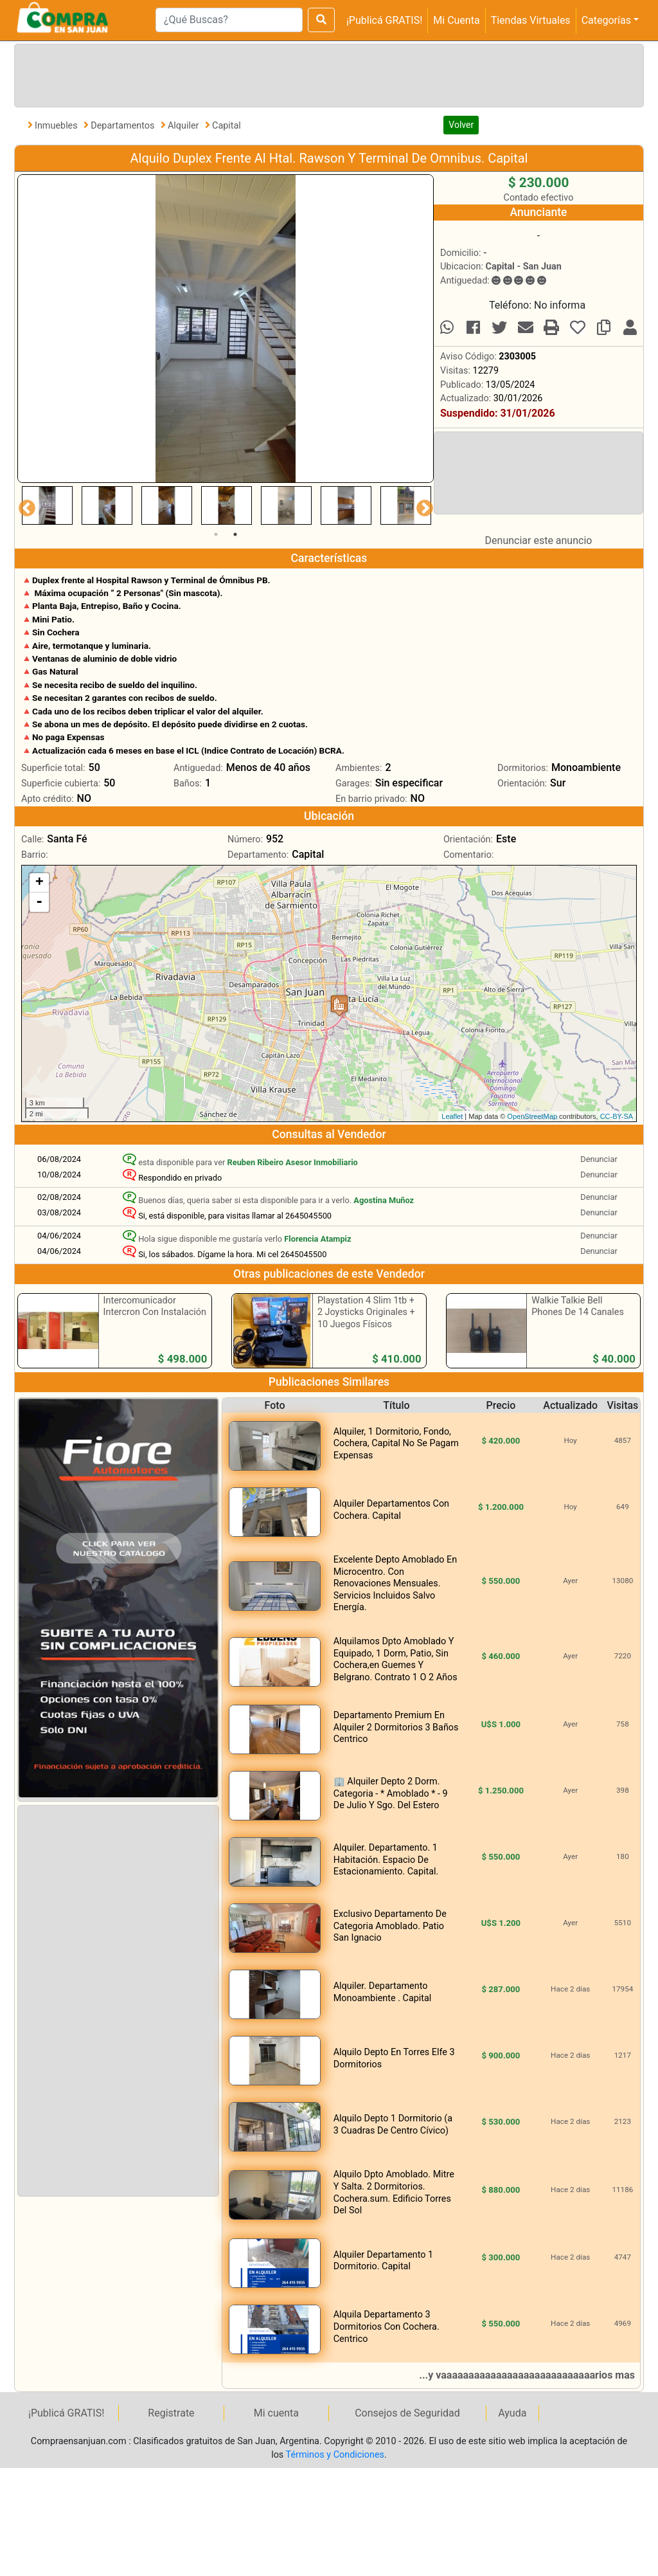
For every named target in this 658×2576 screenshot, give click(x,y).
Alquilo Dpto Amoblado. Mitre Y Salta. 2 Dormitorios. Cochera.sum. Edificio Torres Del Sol (393, 2192)
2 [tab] (235, 534)
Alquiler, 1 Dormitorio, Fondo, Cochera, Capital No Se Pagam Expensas (396, 1443)
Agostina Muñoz (383, 1200)
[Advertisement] (326, 73)
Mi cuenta (276, 2413)
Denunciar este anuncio (538, 540)
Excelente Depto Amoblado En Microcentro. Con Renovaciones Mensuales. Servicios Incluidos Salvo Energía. (395, 1583)
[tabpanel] (47, 505)
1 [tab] (215, 534)
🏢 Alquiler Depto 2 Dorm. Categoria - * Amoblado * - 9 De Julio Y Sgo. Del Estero (390, 1793)
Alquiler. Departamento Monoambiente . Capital (382, 1992)
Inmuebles (57, 125)
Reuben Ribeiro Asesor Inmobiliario (292, 1162)
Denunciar (598, 1159)
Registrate (171, 2413)
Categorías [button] (606, 20)
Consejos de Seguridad (407, 2413)
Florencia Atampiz (317, 1239)
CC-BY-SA (617, 1116)
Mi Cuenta (456, 20)
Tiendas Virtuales (531, 20)
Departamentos (124, 125)
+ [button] (39, 883)
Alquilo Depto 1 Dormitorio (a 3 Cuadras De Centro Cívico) (392, 2124)
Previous (23, 505)
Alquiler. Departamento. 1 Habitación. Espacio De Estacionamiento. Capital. (386, 1859)
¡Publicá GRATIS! (384, 20)
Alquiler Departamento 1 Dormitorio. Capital (383, 2260)
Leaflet (452, 1116)
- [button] (39, 902)
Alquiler (184, 125)
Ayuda (512, 2413)
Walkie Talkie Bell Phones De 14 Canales (577, 1306)
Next (421, 505)
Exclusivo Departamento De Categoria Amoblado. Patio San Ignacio (390, 1926)
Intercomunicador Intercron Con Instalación (154, 1306)
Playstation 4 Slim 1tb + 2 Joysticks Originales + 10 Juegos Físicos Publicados (366, 1318)
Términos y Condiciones (335, 2454)
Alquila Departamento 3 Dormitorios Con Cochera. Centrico (386, 2326)
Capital (226, 125)
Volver (461, 125)
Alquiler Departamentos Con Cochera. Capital (391, 1509)
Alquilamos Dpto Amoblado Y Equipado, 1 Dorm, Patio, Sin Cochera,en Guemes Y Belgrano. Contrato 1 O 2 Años (395, 1659)
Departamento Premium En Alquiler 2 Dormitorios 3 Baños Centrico (396, 1727)
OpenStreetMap (532, 1116)
